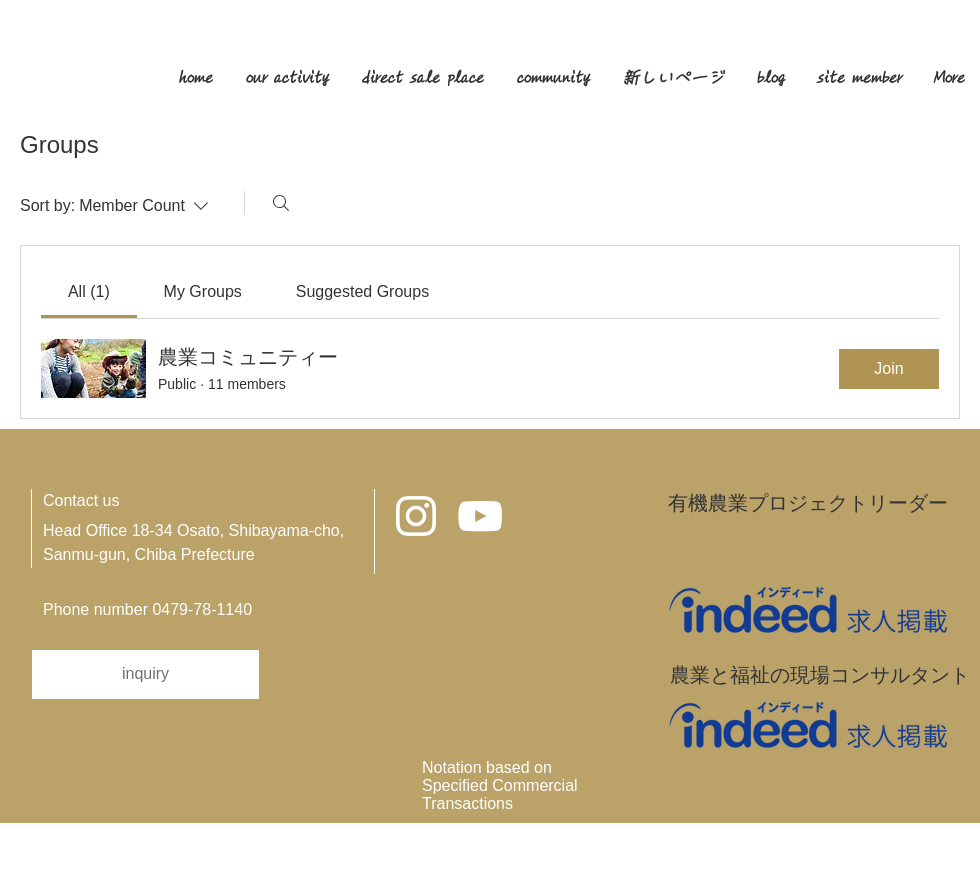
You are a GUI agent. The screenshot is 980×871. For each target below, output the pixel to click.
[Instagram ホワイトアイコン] (416, 516)
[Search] (281, 203)
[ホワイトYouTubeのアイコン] (480, 516)
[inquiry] (145, 674)
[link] (89, 291)
